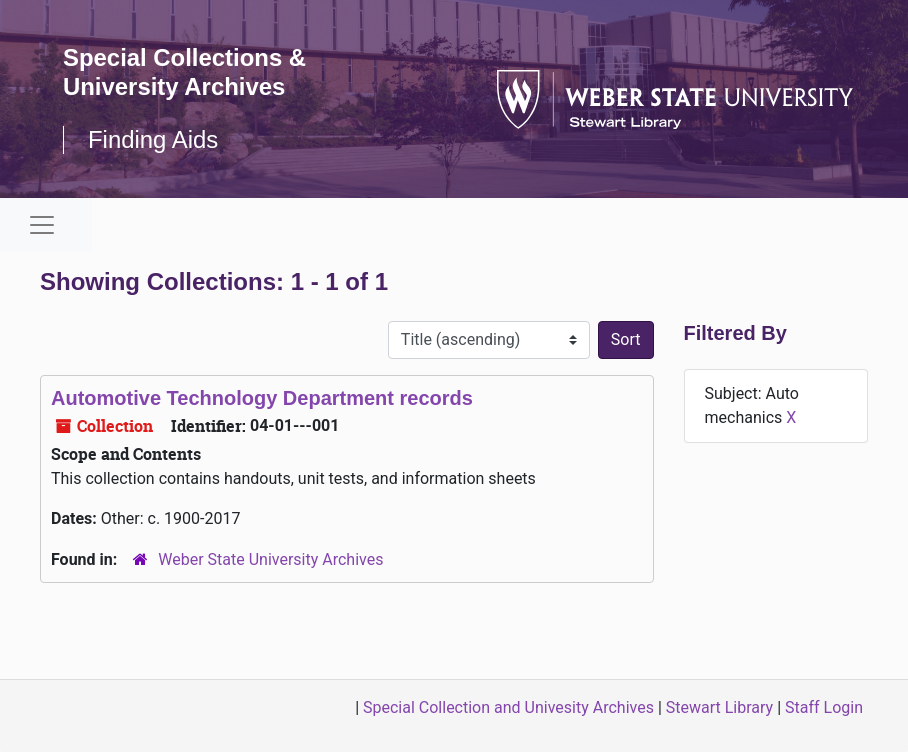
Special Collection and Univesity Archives (508, 707)
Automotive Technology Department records (262, 398)
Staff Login (824, 707)
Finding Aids (153, 139)
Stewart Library (719, 707)
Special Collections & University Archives (185, 72)
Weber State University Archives (270, 559)
